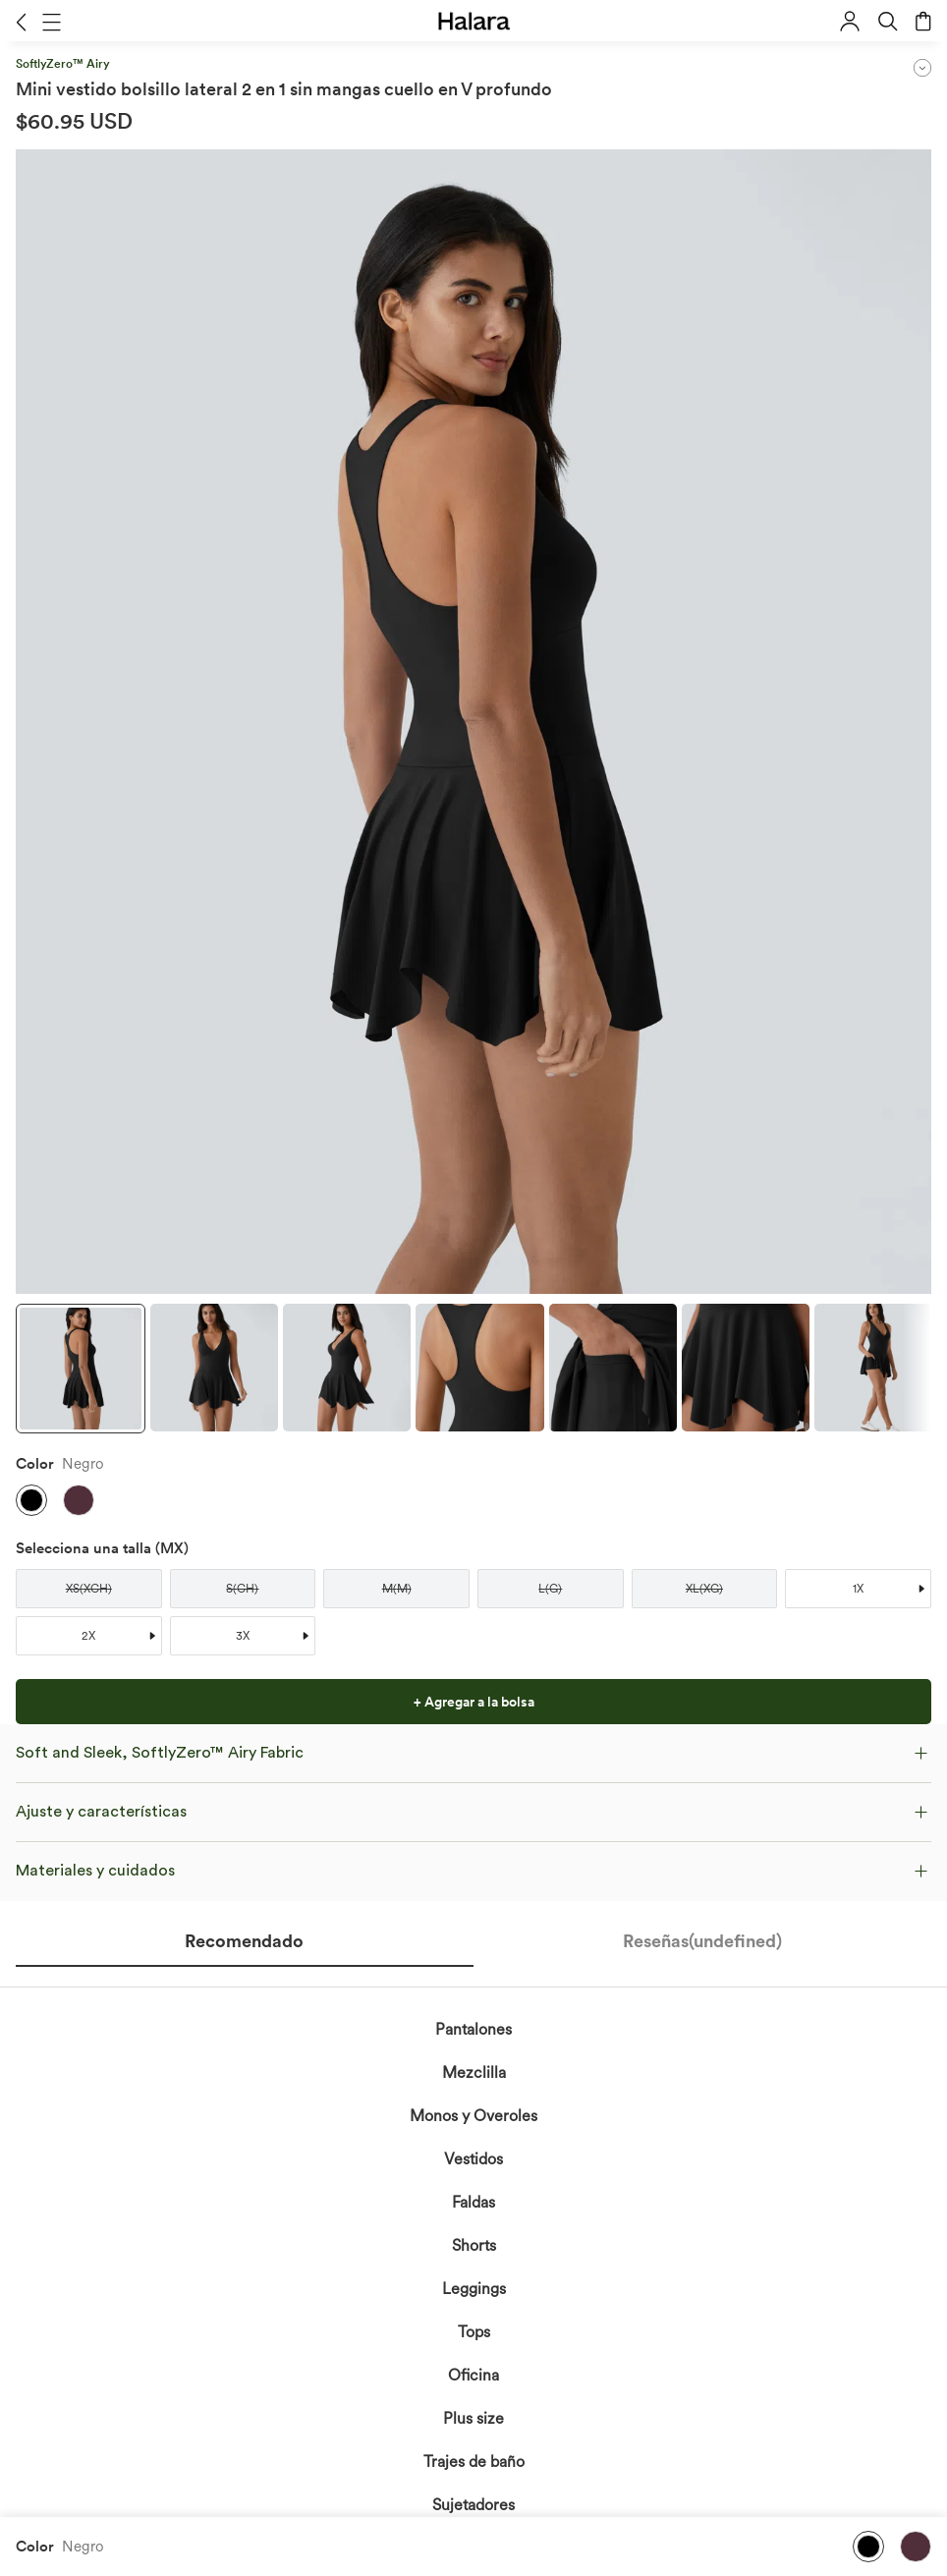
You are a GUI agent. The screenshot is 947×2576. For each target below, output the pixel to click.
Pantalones (473, 2029)
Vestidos (473, 2159)
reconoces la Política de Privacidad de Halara (421, 2536)
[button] (21, 21)
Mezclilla (474, 2072)
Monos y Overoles (473, 2115)
